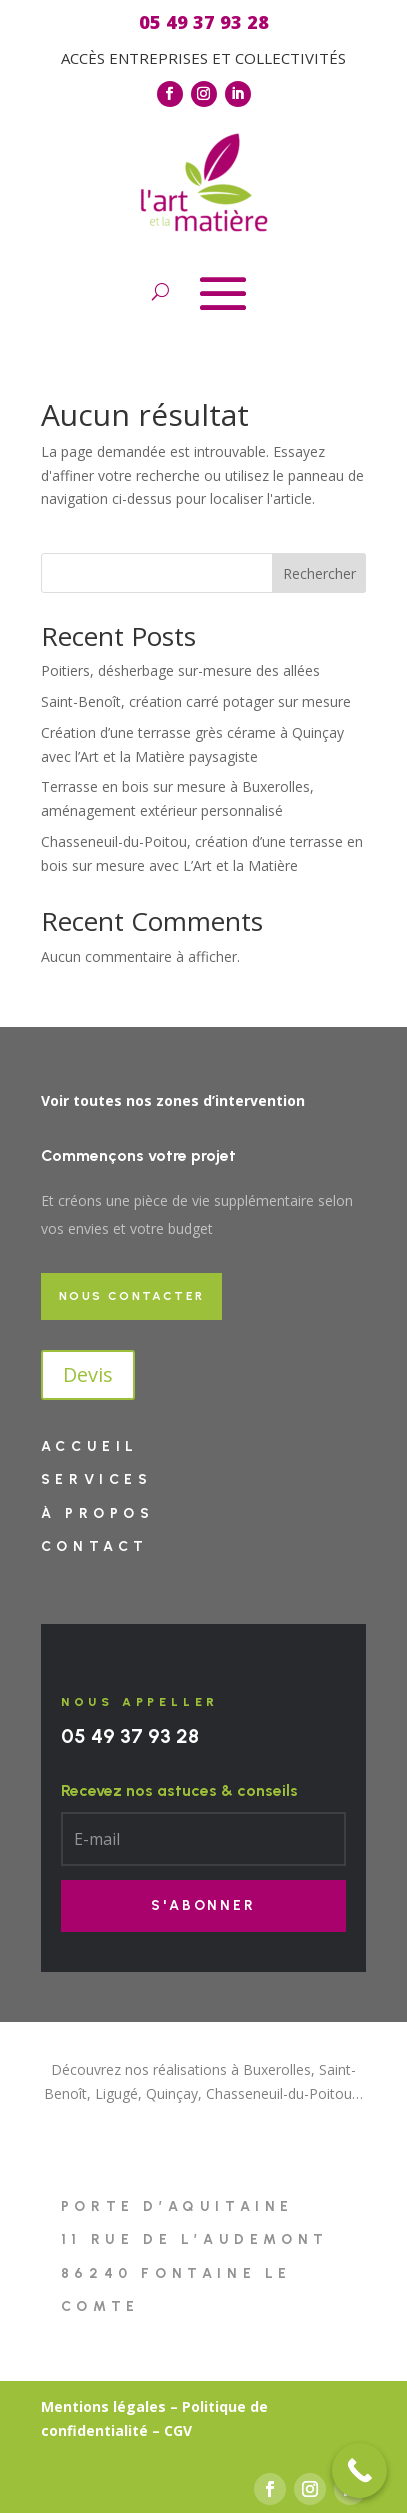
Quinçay (172, 2093)
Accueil (90, 1446)
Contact (95, 1546)
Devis (88, 1374)
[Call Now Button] (359, 2470)
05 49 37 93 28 (130, 1736)
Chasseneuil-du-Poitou (279, 2093)
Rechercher (319, 573)
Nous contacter (132, 1296)
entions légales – (116, 2406)
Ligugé (116, 2093)
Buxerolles (277, 2069)
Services (97, 1479)
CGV (178, 2430)
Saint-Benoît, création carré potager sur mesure (196, 701)
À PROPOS (98, 1513)
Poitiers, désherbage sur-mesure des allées (180, 670)
